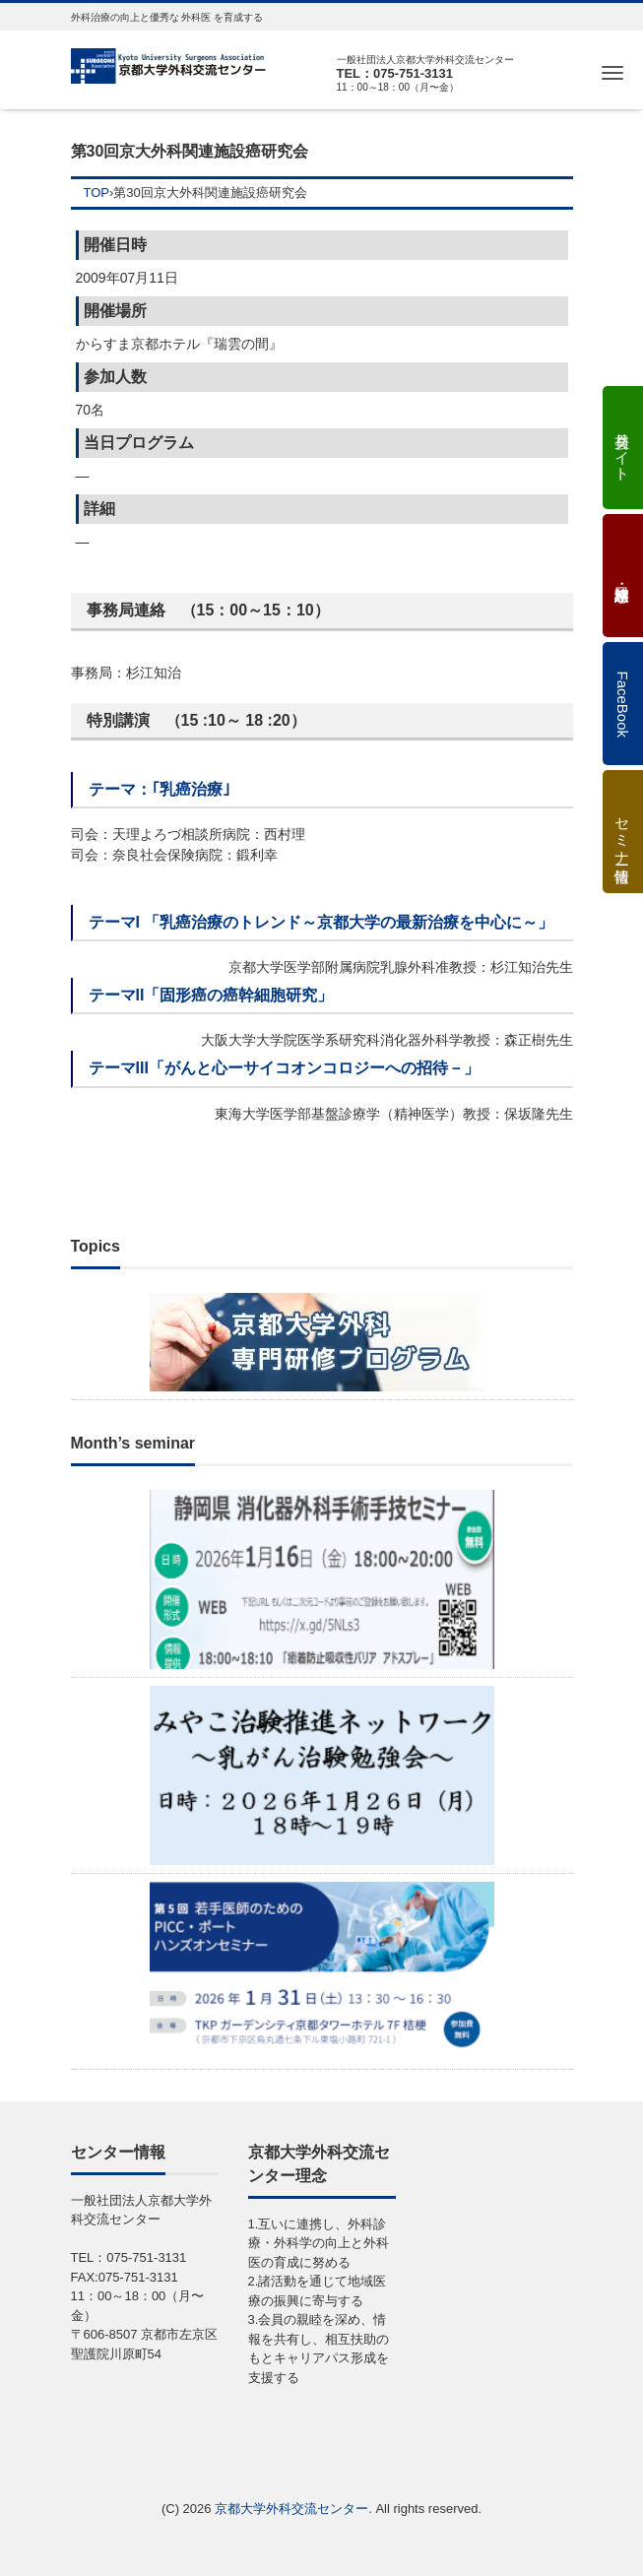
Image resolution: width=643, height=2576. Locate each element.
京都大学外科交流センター (291, 2508)
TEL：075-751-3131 (395, 73)
